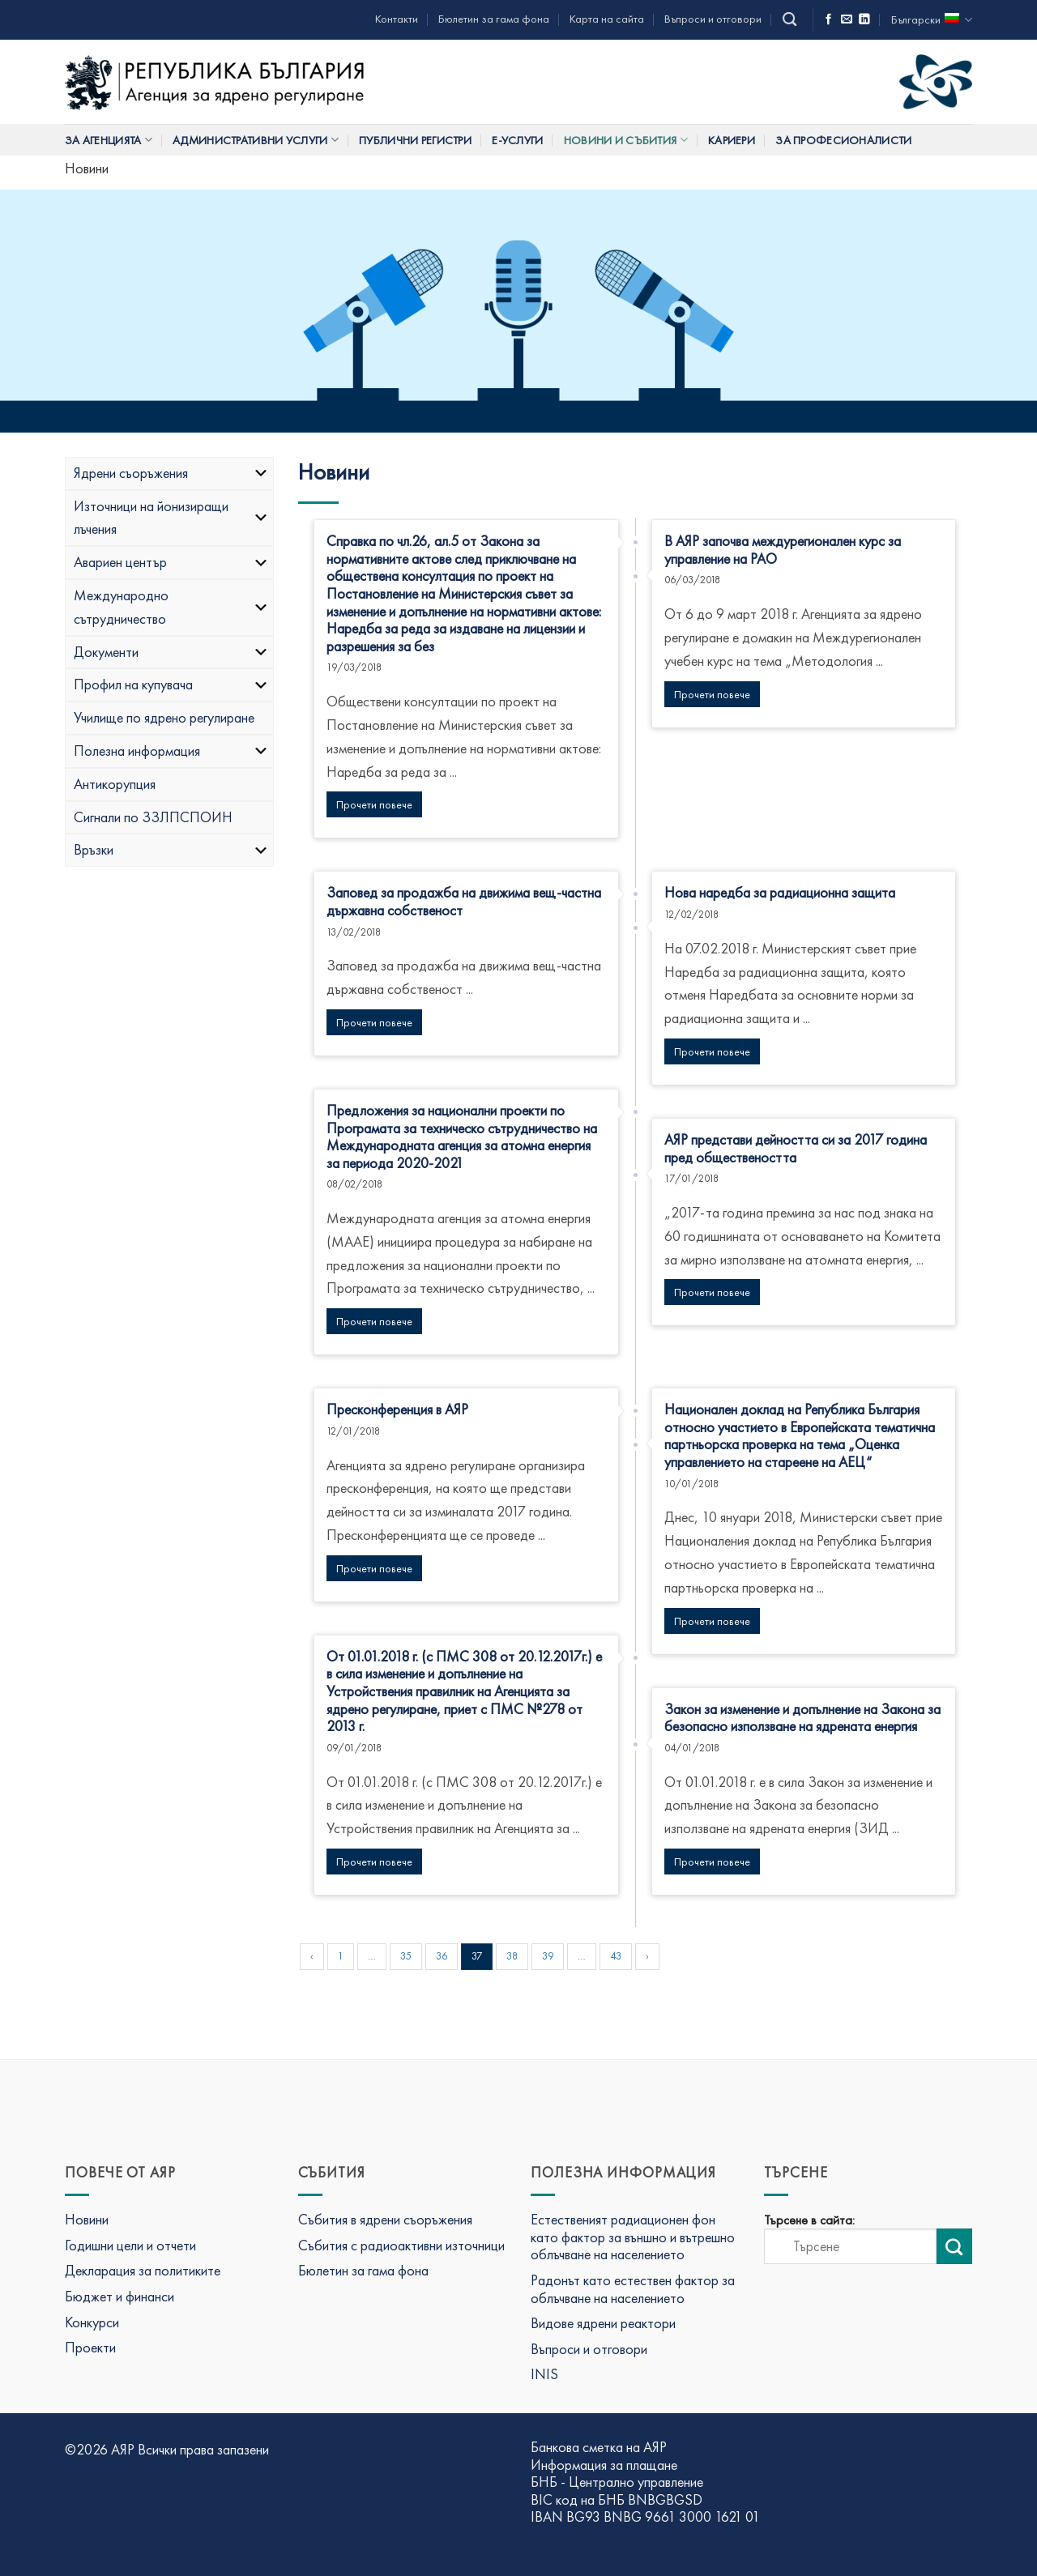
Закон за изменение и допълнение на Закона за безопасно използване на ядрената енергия (802, 1718)
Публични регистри (415, 140)
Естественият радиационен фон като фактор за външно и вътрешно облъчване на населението (633, 2236)
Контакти (396, 18)
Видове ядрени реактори (603, 2323)
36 (441, 1956)
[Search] (789, 19)
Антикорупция (115, 783)
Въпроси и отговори (713, 18)
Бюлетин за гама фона (493, 18)
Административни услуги (256, 139)
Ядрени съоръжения (171, 472)
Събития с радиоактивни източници (401, 2245)
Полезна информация (171, 750)
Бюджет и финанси (119, 2296)
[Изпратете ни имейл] (846, 20)
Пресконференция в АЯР (397, 1409)
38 (512, 1956)
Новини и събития (626, 139)
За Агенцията (108, 139)
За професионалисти (843, 140)
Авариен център (171, 561)
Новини (87, 2219)
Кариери (731, 140)
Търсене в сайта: (809, 2220)
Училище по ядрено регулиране (164, 717)
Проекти (90, 2347)
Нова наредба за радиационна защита (779, 892)
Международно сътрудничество (171, 607)
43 (615, 1956)
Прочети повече (374, 804)
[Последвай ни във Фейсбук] (828, 20)
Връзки (171, 849)
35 (406, 1956)
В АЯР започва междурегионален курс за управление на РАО (782, 549)
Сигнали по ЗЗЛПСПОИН (153, 817)
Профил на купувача (171, 684)
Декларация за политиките (142, 2270)
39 (547, 1956)
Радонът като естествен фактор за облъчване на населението (633, 2289)
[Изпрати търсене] (954, 2246)
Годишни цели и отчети (130, 2245)
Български (931, 20)
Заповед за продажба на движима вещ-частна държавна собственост (463, 901)
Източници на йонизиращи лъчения (171, 518)
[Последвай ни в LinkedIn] (864, 20)
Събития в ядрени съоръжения (385, 2219)
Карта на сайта (607, 18)
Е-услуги (517, 140)
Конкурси (92, 2322)
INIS (544, 2374)
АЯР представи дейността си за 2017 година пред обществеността (795, 1148)
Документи (171, 651)
